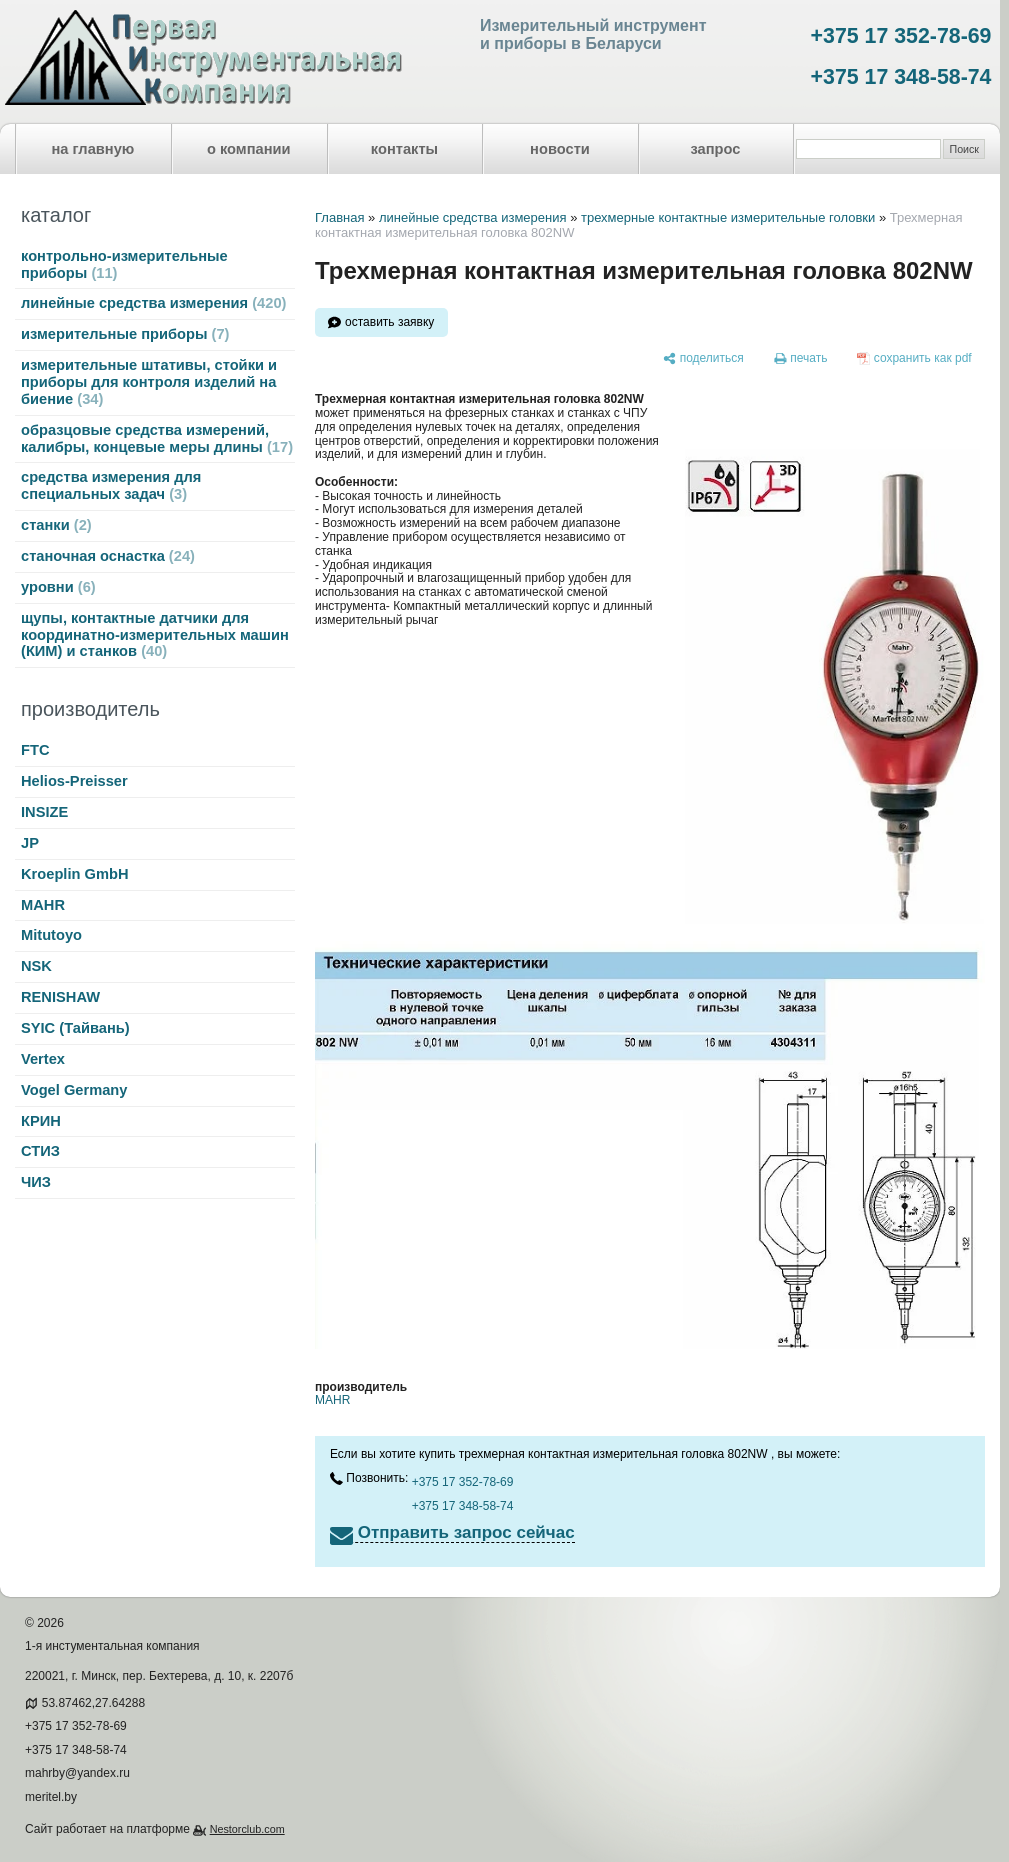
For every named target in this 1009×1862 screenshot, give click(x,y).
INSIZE (44, 812)
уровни (58, 587)
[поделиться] (703, 359)
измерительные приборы (125, 334)
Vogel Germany (74, 1090)
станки (56, 525)
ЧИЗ (36, 1182)
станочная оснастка (108, 556)
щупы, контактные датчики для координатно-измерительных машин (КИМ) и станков (155, 635)
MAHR (43, 905)
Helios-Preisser (74, 781)
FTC (35, 750)
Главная (339, 217)
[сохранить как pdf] (914, 359)
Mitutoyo (51, 935)
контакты (404, 149)
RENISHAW (60, 997)
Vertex (43, 1059)
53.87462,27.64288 (93, 1703)
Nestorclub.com (247, 1829)
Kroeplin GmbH (74, 874)
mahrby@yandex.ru (77, 1773)
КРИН (41, 1121)
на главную (93, 149)
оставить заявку (389, 322)
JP (30, 843)
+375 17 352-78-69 (901, 36)
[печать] (801, 359)
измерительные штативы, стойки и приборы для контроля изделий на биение (149, 382)
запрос (715, 149)
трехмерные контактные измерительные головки (728, 217)
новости (560, 149)
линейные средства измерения (153, 303)
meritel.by (51, 1797)
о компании (249, 149)
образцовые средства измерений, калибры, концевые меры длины (157, 438)
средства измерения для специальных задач (111, 485)
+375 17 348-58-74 (901, 77)
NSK (36, 966)
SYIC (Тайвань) (75, 1028)
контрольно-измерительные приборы (124, 264)
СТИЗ (40, 1151)
